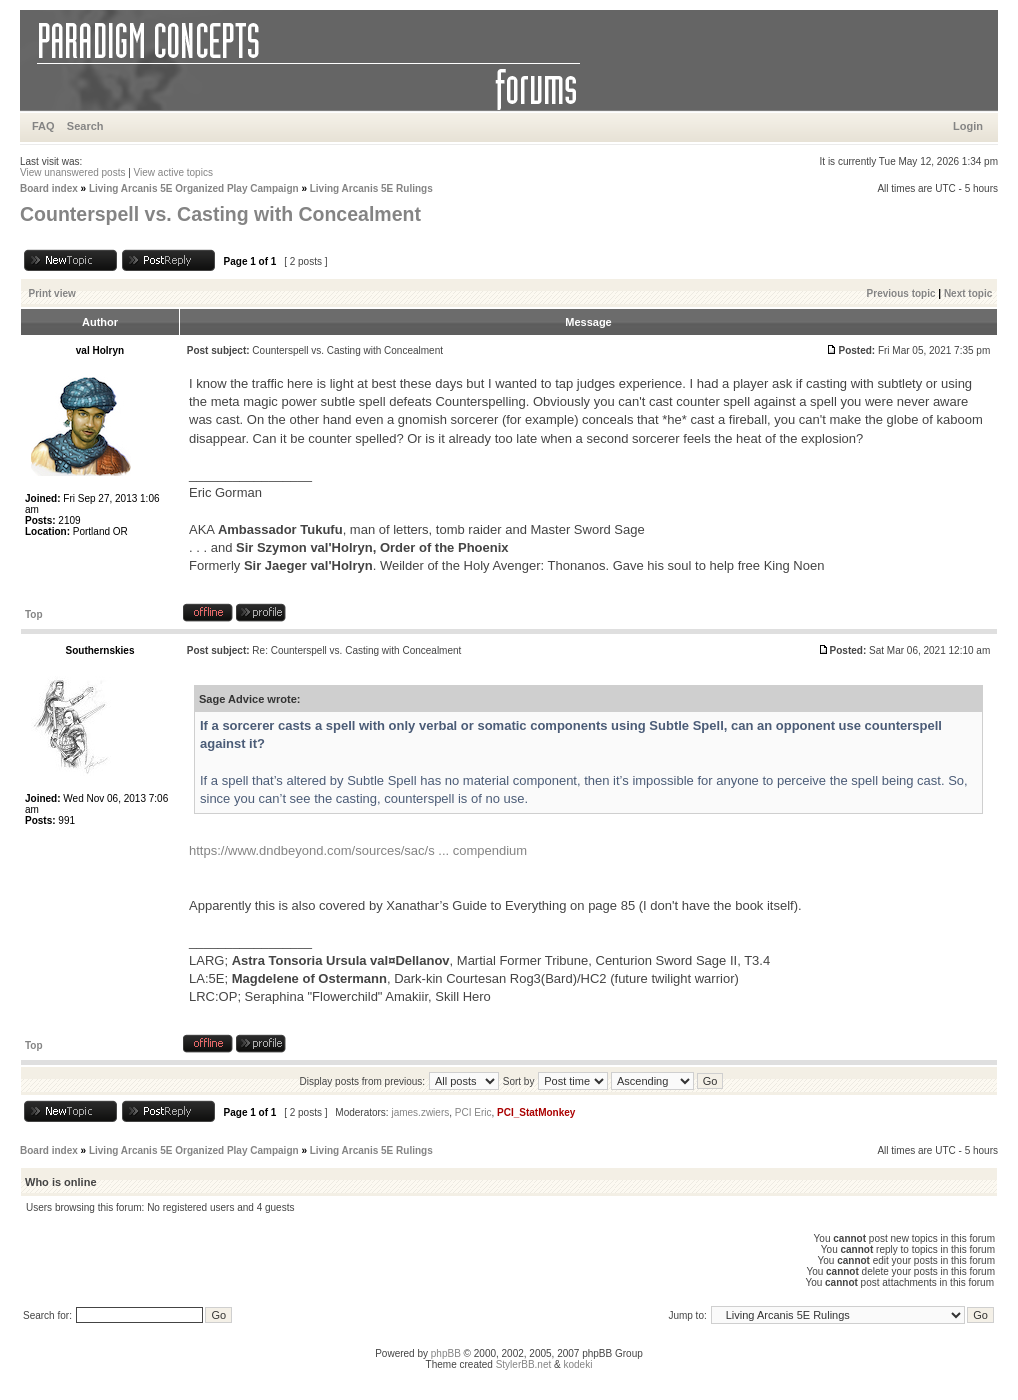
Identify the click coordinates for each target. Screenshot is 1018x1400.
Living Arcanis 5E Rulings (371, 188)
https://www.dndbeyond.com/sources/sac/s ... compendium (358, 850)
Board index (49, 188)
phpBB (446, 1353)
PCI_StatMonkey (536, 1112)
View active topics (173, 172)
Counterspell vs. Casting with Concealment (220, 214)
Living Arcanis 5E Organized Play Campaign (194, 188)
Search (85, 126)
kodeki (577, 1364)
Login (968, 126)
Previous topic (901, 293)
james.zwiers (420, 1112)
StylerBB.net (524, 1364)
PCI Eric (473, 1112)
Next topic (968, 293)
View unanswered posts (72, 172)
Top (34, 614)
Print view (52, 293)
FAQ (43, 126)
